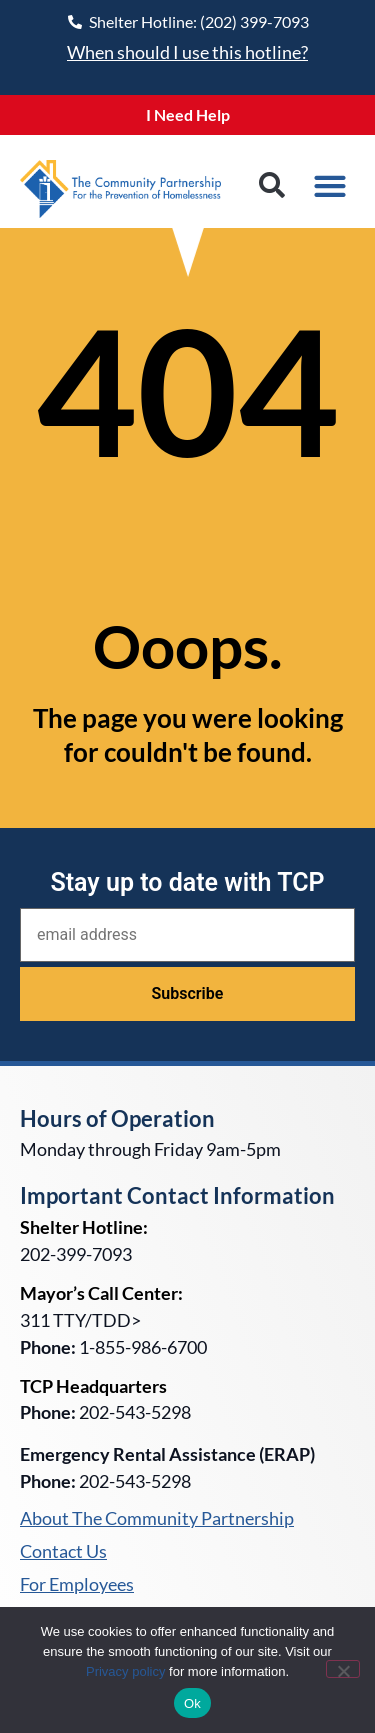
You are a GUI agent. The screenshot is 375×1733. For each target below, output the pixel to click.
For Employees (77, 1585)
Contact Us (63, 1552)
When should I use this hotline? (187, 52)
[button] (271, 185)
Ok (192, 1703)
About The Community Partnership (157, 1519)
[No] (343, 1669)
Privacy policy (125, 1671)
